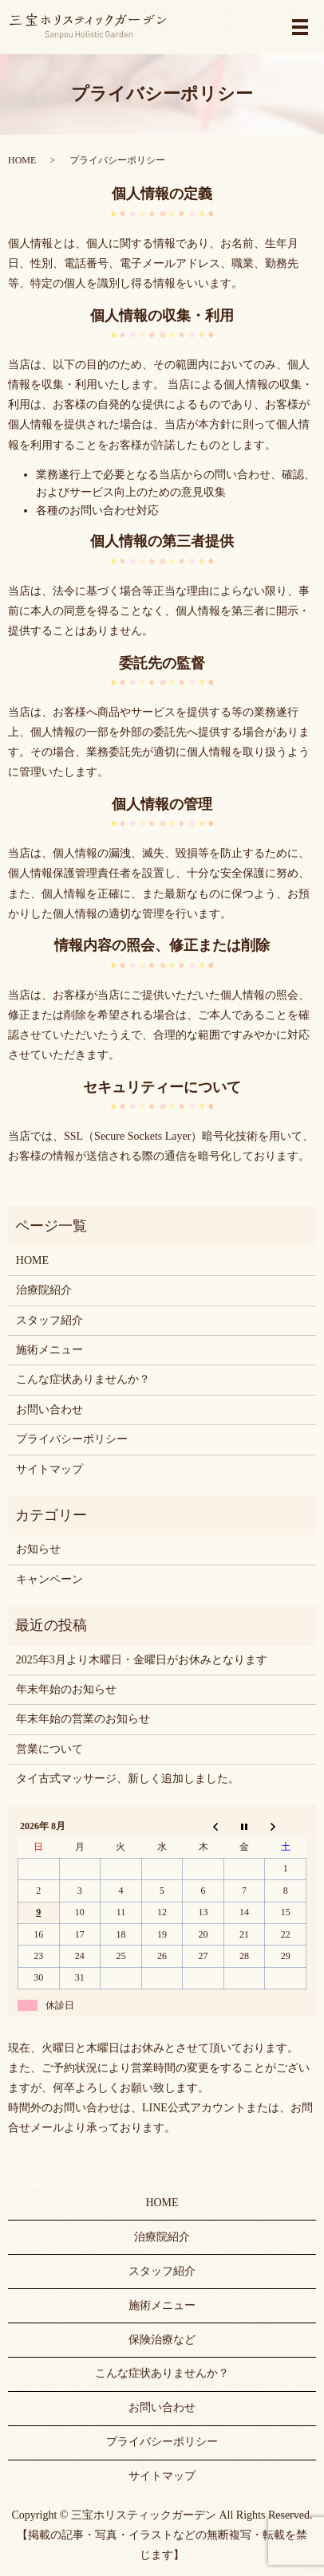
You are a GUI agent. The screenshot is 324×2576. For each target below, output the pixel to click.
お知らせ (38, 1549)
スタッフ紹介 (49, 1320)
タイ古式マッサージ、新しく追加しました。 (127, 1779)
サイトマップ (49, 1469)
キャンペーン (49, 1579)
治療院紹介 (44, 1290)
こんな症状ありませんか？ (83, 1379)
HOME (22, 160)
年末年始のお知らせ (66, 1689)
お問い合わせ (49, 1410)
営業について (49, 1749)
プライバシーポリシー (72, 1439)
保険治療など (162, 2340)
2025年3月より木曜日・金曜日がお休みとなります (141, 1660)
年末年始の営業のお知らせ (83, 1719)
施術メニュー (49, 1350)
